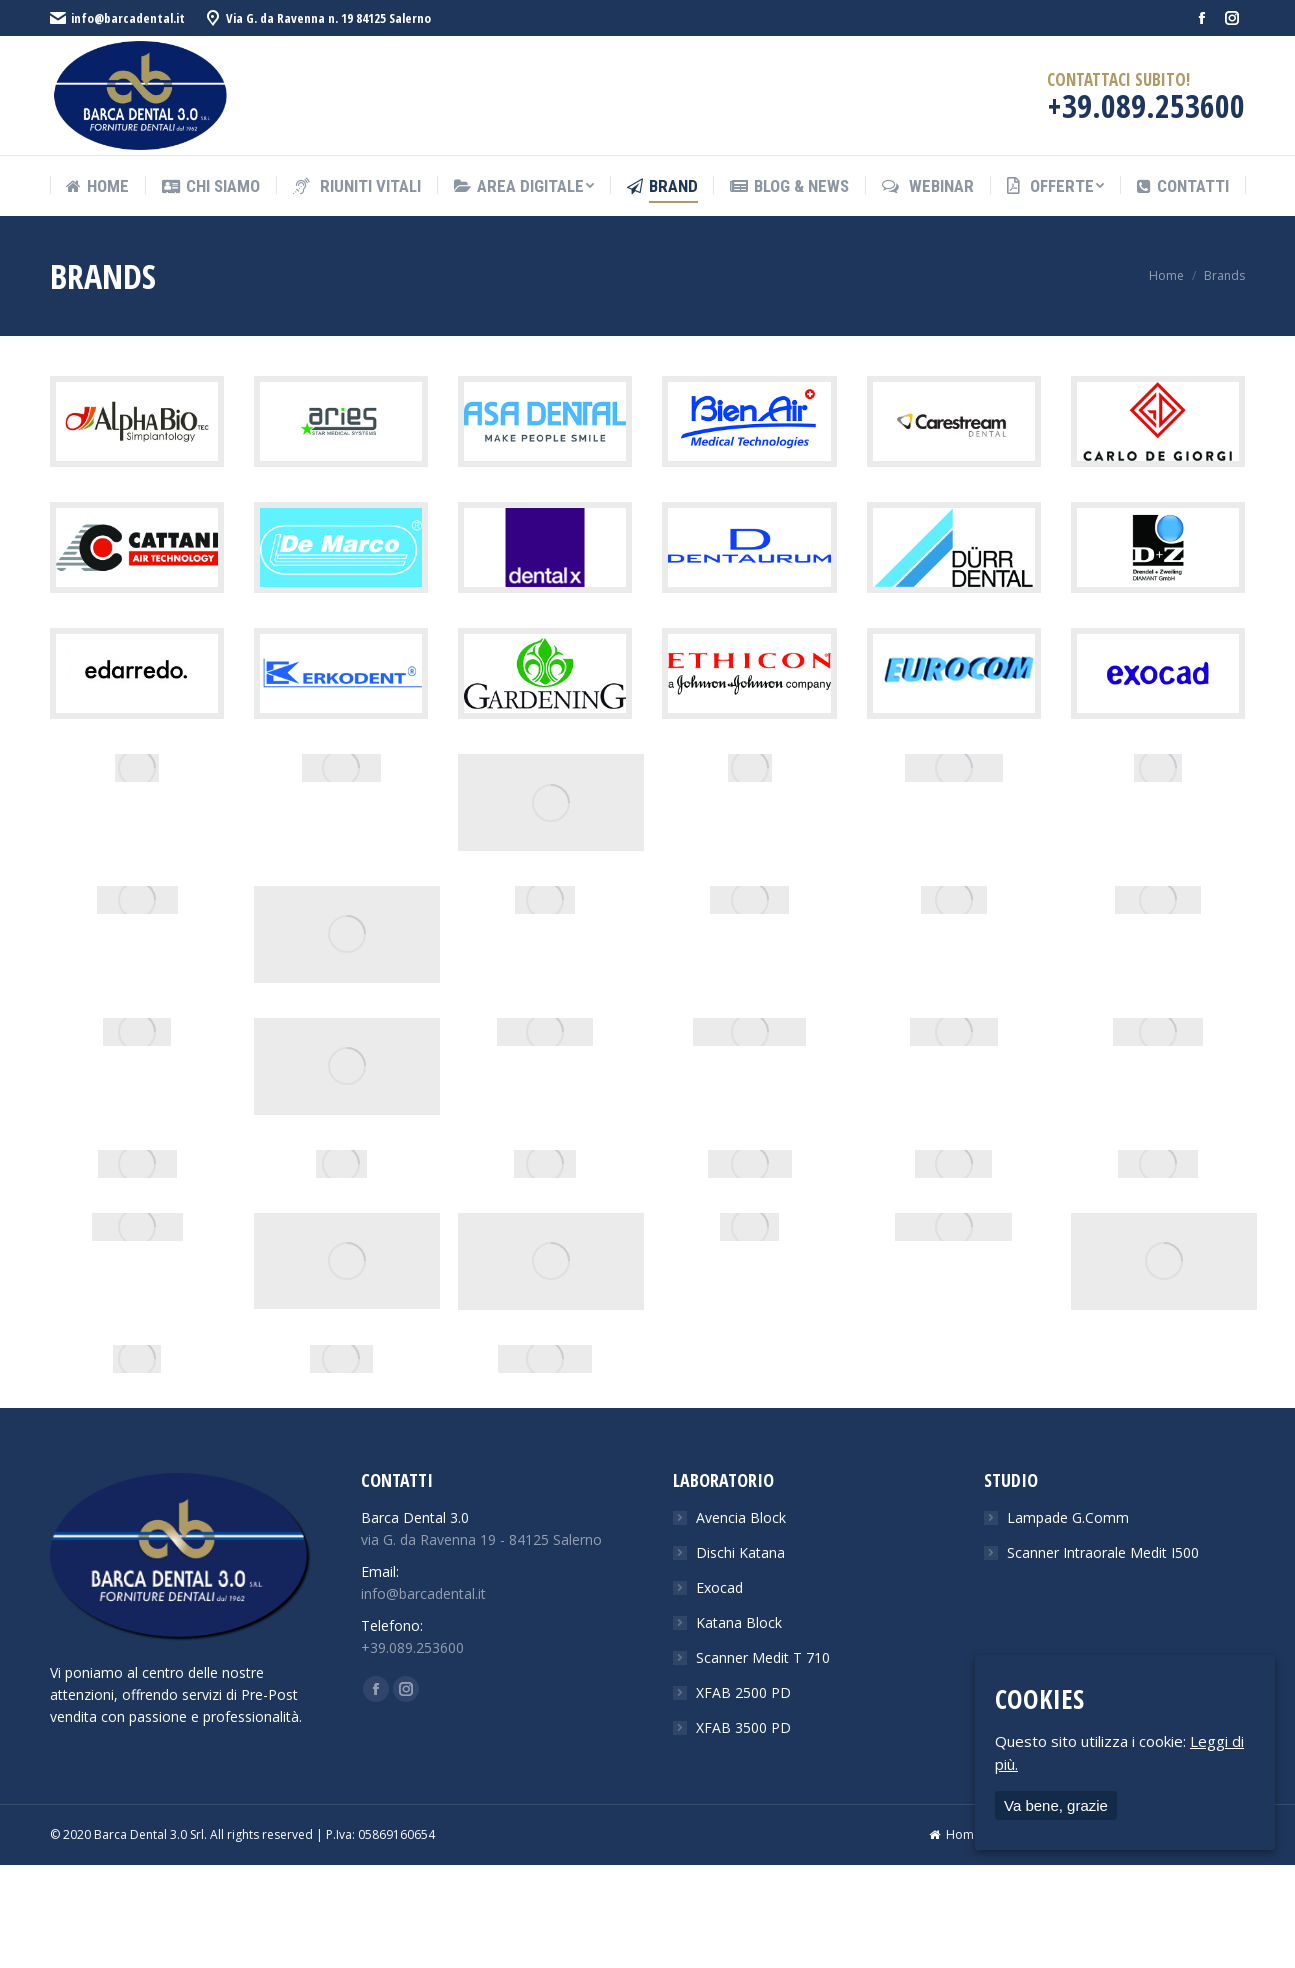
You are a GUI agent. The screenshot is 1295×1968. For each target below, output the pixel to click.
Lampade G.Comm (1068, 1517)
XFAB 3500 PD (743, 1727)
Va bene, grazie (1056, 1805)
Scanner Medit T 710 (763, 1657)
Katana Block (739, 1622)
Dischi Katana (740, 1552)
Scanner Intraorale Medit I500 (1103, 1552)
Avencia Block (741, 1517)
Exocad (719, 1587)
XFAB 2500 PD (743, 1692)
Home (1166, 275)
